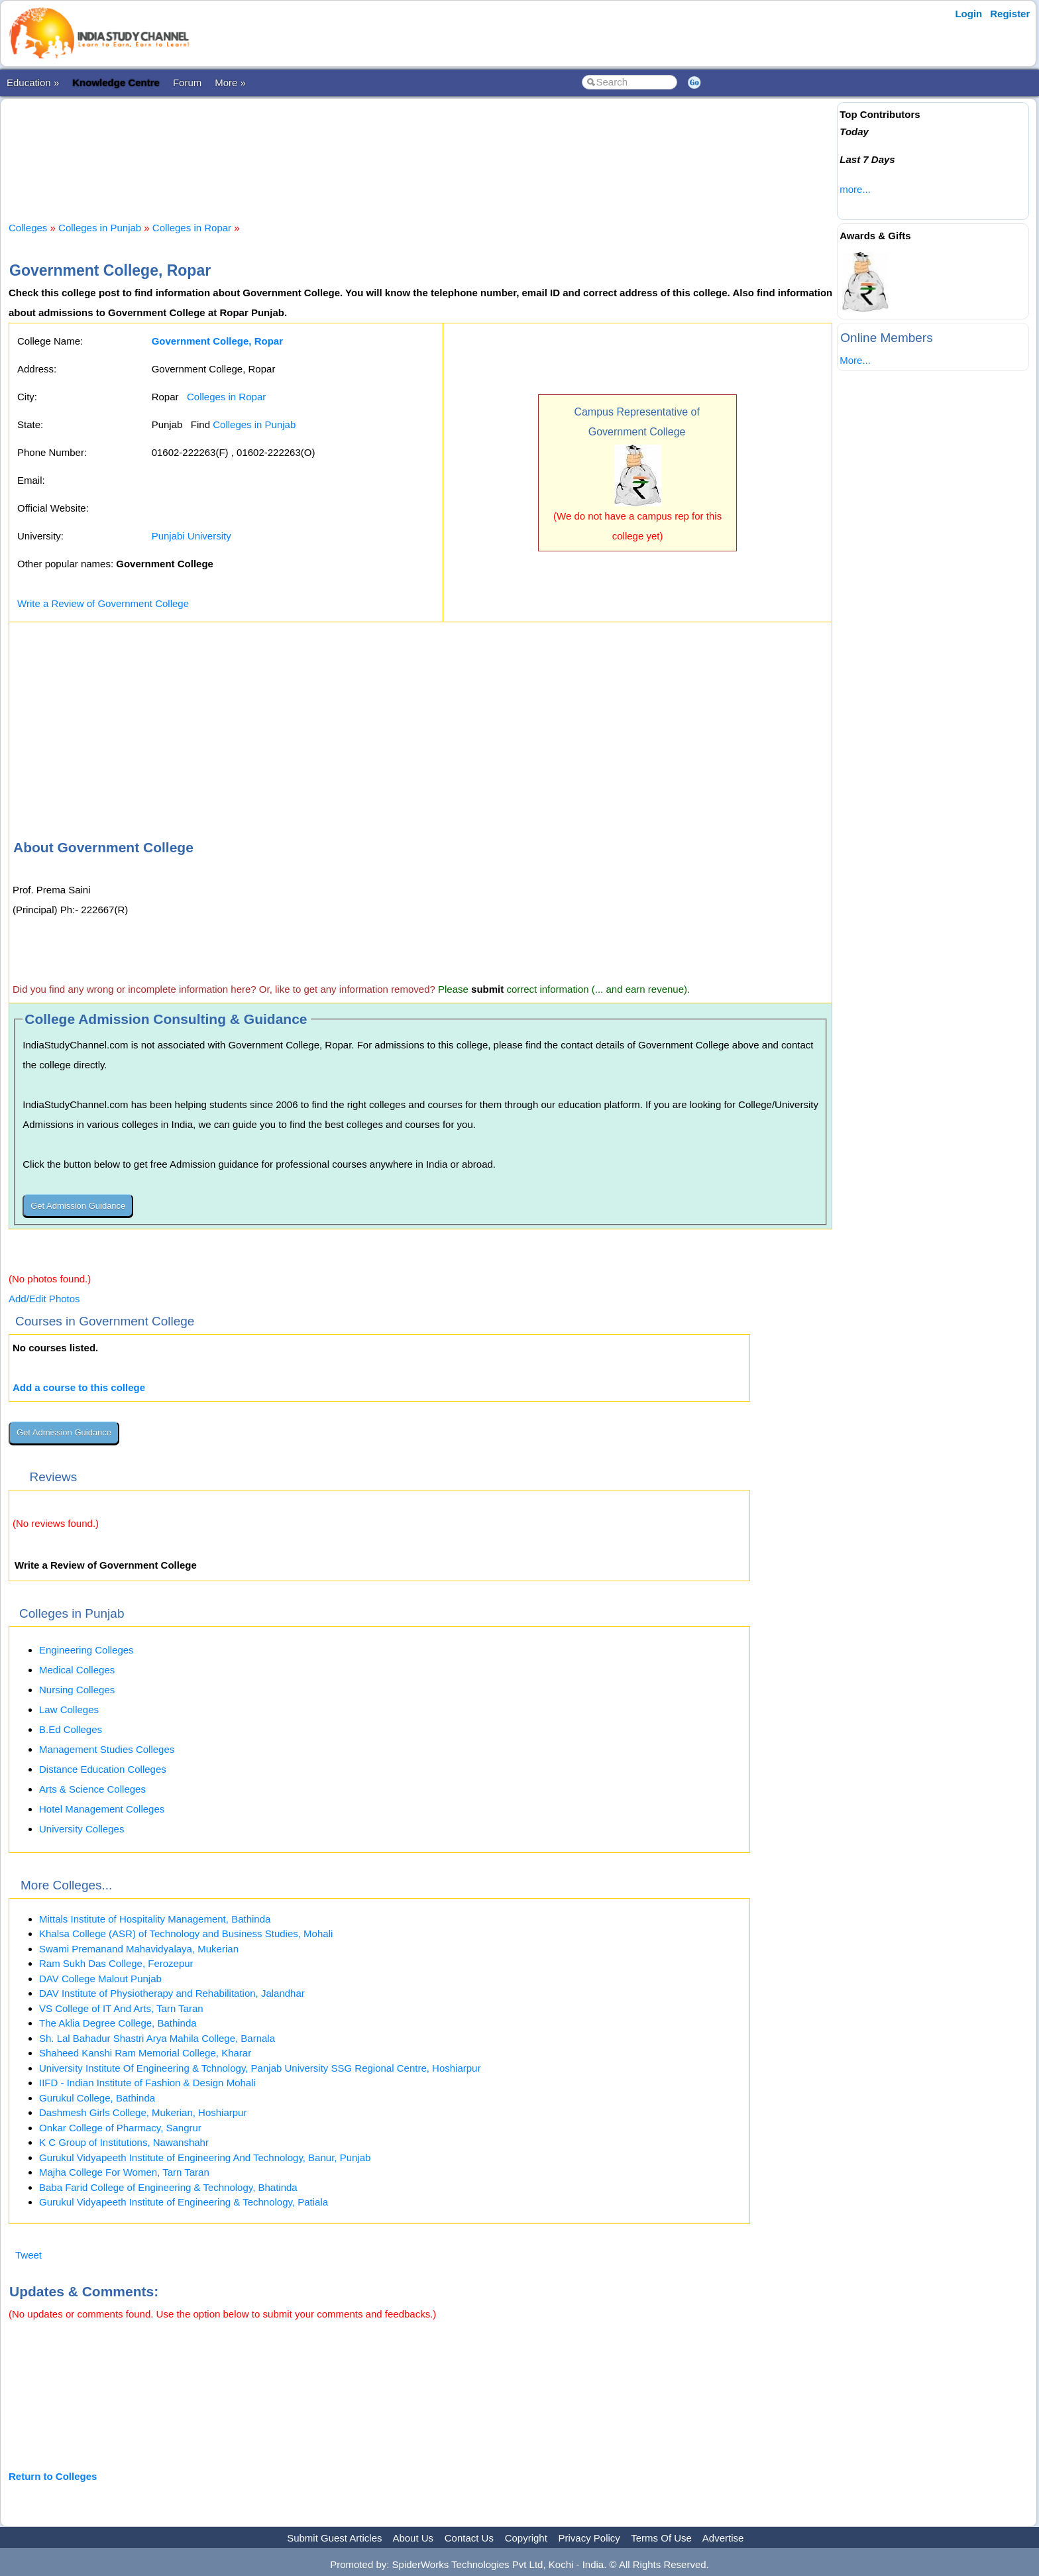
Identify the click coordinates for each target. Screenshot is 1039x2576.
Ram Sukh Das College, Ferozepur (116, 1963)
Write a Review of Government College (103, 603)
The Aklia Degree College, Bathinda (118, 2023)
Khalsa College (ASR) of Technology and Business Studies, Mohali (186, 1933)
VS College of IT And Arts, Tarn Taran (121, 2008)
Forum (187, 82)
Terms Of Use (661, 2538)
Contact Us (469, 2538)
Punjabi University (191, 535)
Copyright (526, 2538)
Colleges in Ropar (191, 227)
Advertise (723, 2538)
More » (230, 82)
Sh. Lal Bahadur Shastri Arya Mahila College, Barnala (157, 2038)
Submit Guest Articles (334, 2538)
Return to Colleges (53, 2476)
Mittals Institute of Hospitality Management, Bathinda (154, 1919)
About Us (412, 2538)
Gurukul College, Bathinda (97, 2097)
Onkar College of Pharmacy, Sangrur (120, 2127)
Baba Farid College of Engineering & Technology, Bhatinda (168, 2187)
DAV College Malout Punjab (100, 1978)
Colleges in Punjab (99, 227)
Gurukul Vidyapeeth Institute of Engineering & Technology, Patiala (183, 2202)
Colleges (28, 227)
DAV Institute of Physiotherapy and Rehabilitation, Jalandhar (172, 1993)
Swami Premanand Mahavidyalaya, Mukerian (139, 1948)
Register (1010, 13)
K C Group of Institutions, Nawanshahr (124, 2142)
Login (968, 13)
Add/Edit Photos (44, 1298)
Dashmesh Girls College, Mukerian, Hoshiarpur (142, 2112)
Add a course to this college (79, 1387)
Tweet (28, 2255)
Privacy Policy (589, 2538)
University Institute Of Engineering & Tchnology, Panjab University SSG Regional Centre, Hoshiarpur (259, 2068)
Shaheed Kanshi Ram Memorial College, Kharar (145, 2052)
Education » (33, 82)
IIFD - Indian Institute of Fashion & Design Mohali (147, 2082)
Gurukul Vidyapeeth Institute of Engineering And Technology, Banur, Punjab (204, 2157)
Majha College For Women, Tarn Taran (124, 2172)
